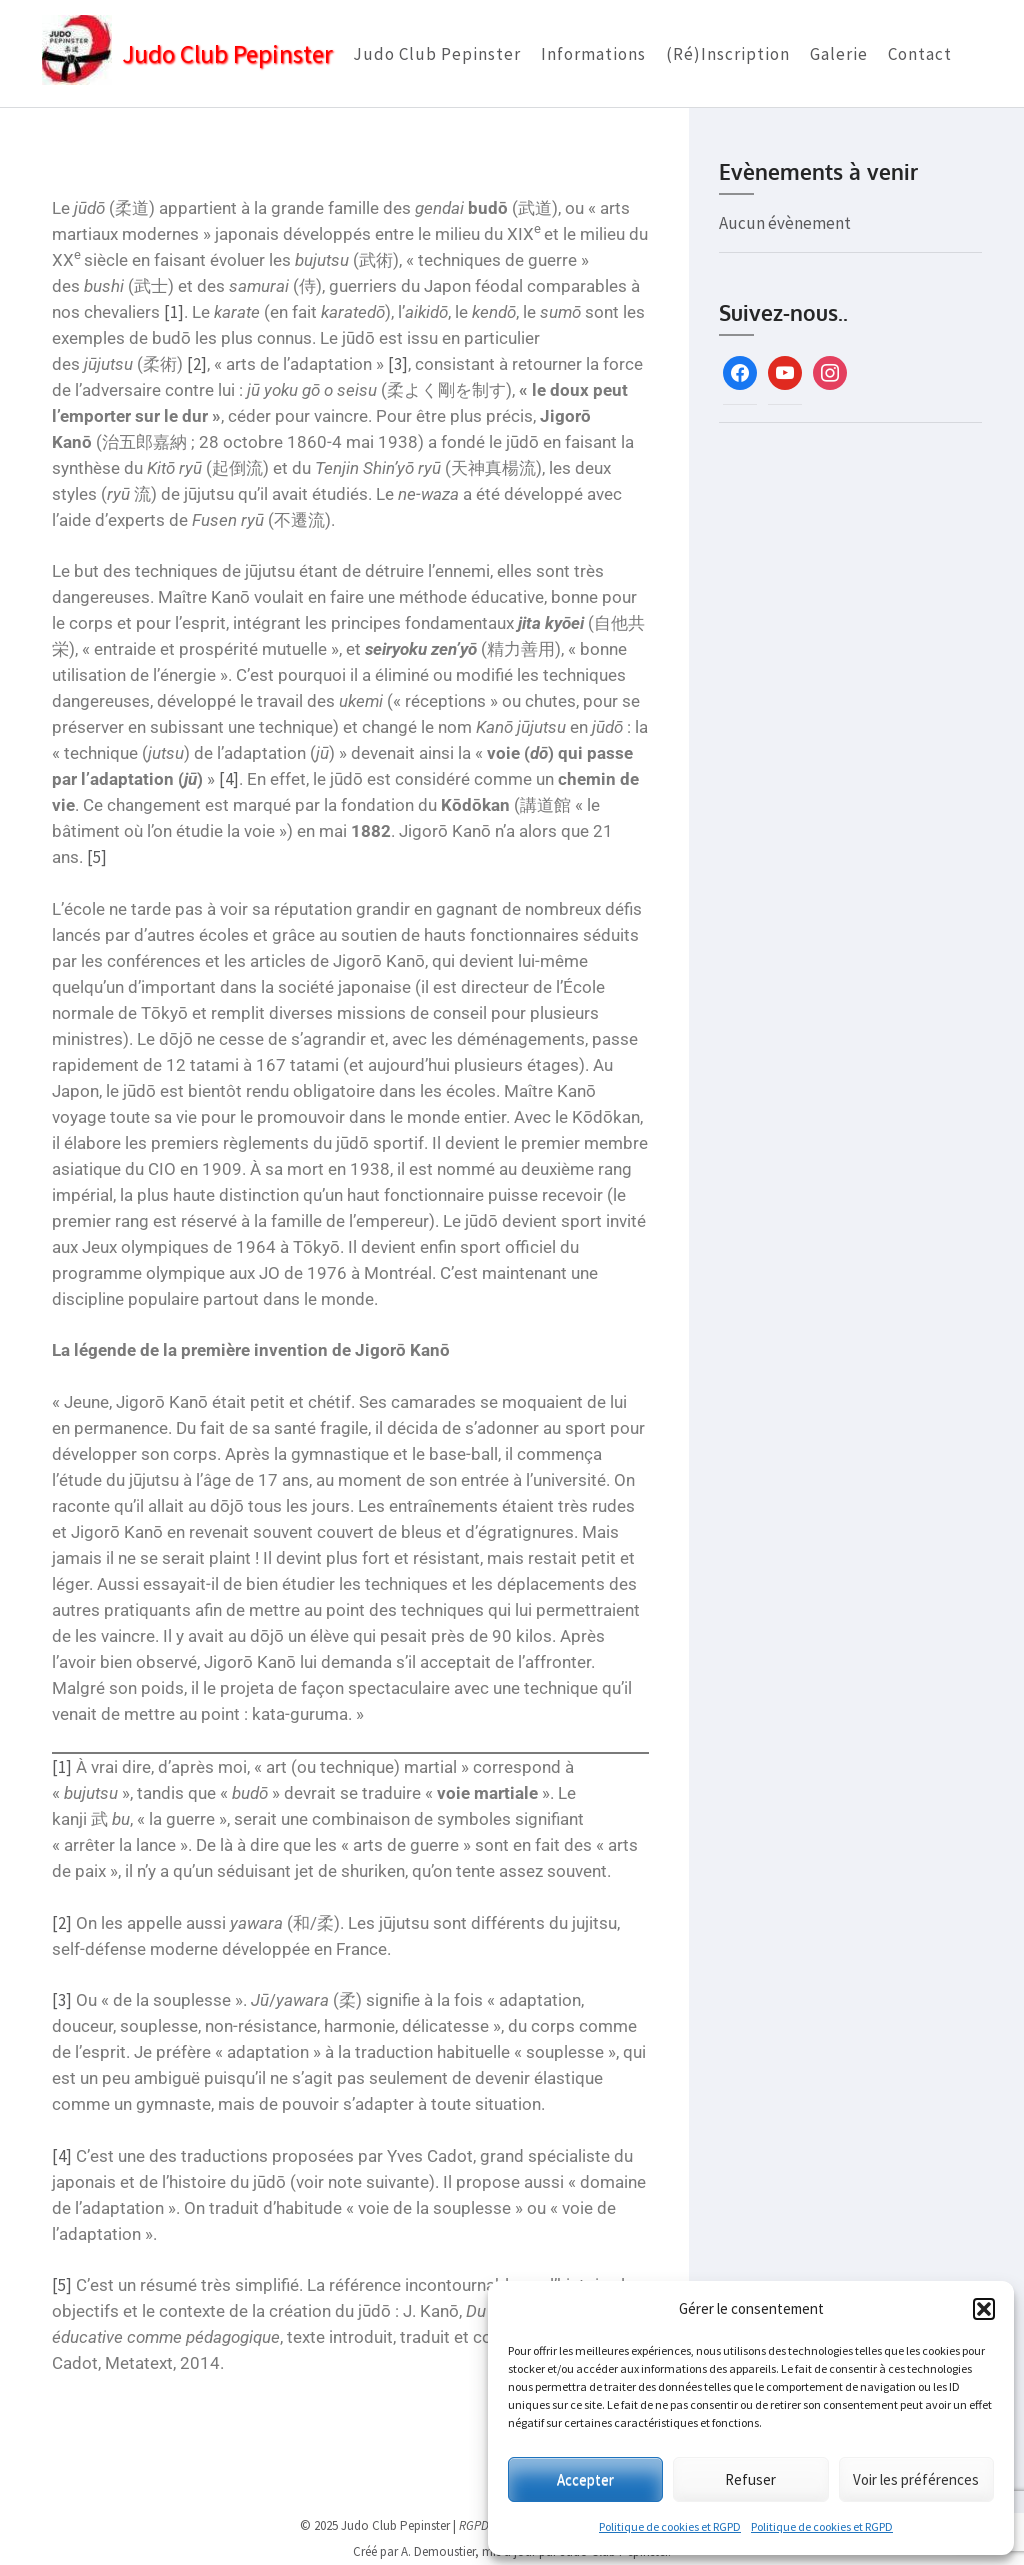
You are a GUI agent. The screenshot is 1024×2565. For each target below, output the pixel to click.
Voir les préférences (916, 2479)
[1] (173, 312)
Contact (920, 54)
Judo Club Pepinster (227, 54)
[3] (397, 364)
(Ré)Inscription (728, 54)
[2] (196, 364)
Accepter (585, 2479)
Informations (593, 54)
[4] (228, 779)
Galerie (839, 54)
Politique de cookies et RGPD (670, 2526)
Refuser (750, 2479)
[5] (96, 857)
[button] (984, 2309)
